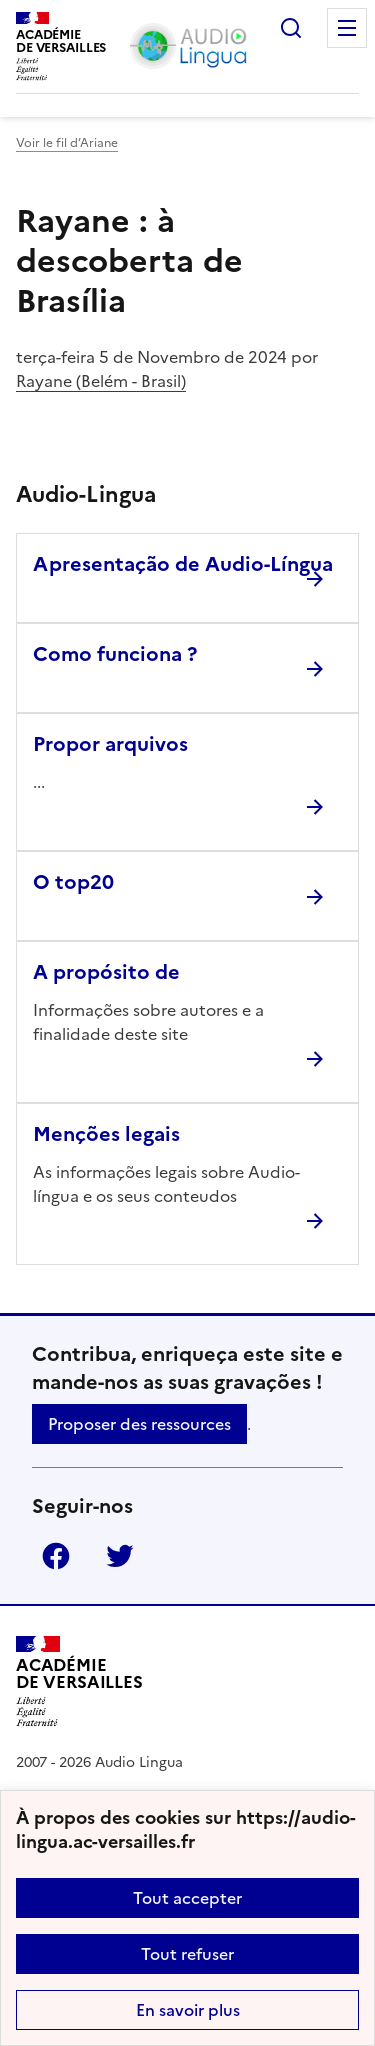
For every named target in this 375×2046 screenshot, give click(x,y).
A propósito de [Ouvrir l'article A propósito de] (106, 972)
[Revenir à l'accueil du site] (79, 1681)
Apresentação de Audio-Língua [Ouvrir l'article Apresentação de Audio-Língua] (183, 564)
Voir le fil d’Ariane (67, 143)
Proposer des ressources (139, 1424)
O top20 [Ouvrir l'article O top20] (73, 882)
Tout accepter (187, 1898)
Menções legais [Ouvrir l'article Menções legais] (106, 1134)
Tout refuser (187, 1954)
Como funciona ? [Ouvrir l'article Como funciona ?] (115, 654)
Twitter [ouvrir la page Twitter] (120, 1556)
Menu (347, 28)
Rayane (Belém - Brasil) (101, 381)
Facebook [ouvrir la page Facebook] (56, 1556)
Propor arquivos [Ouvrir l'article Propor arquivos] (110, 744)
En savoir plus (188, 2010)
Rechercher (291, 28)
